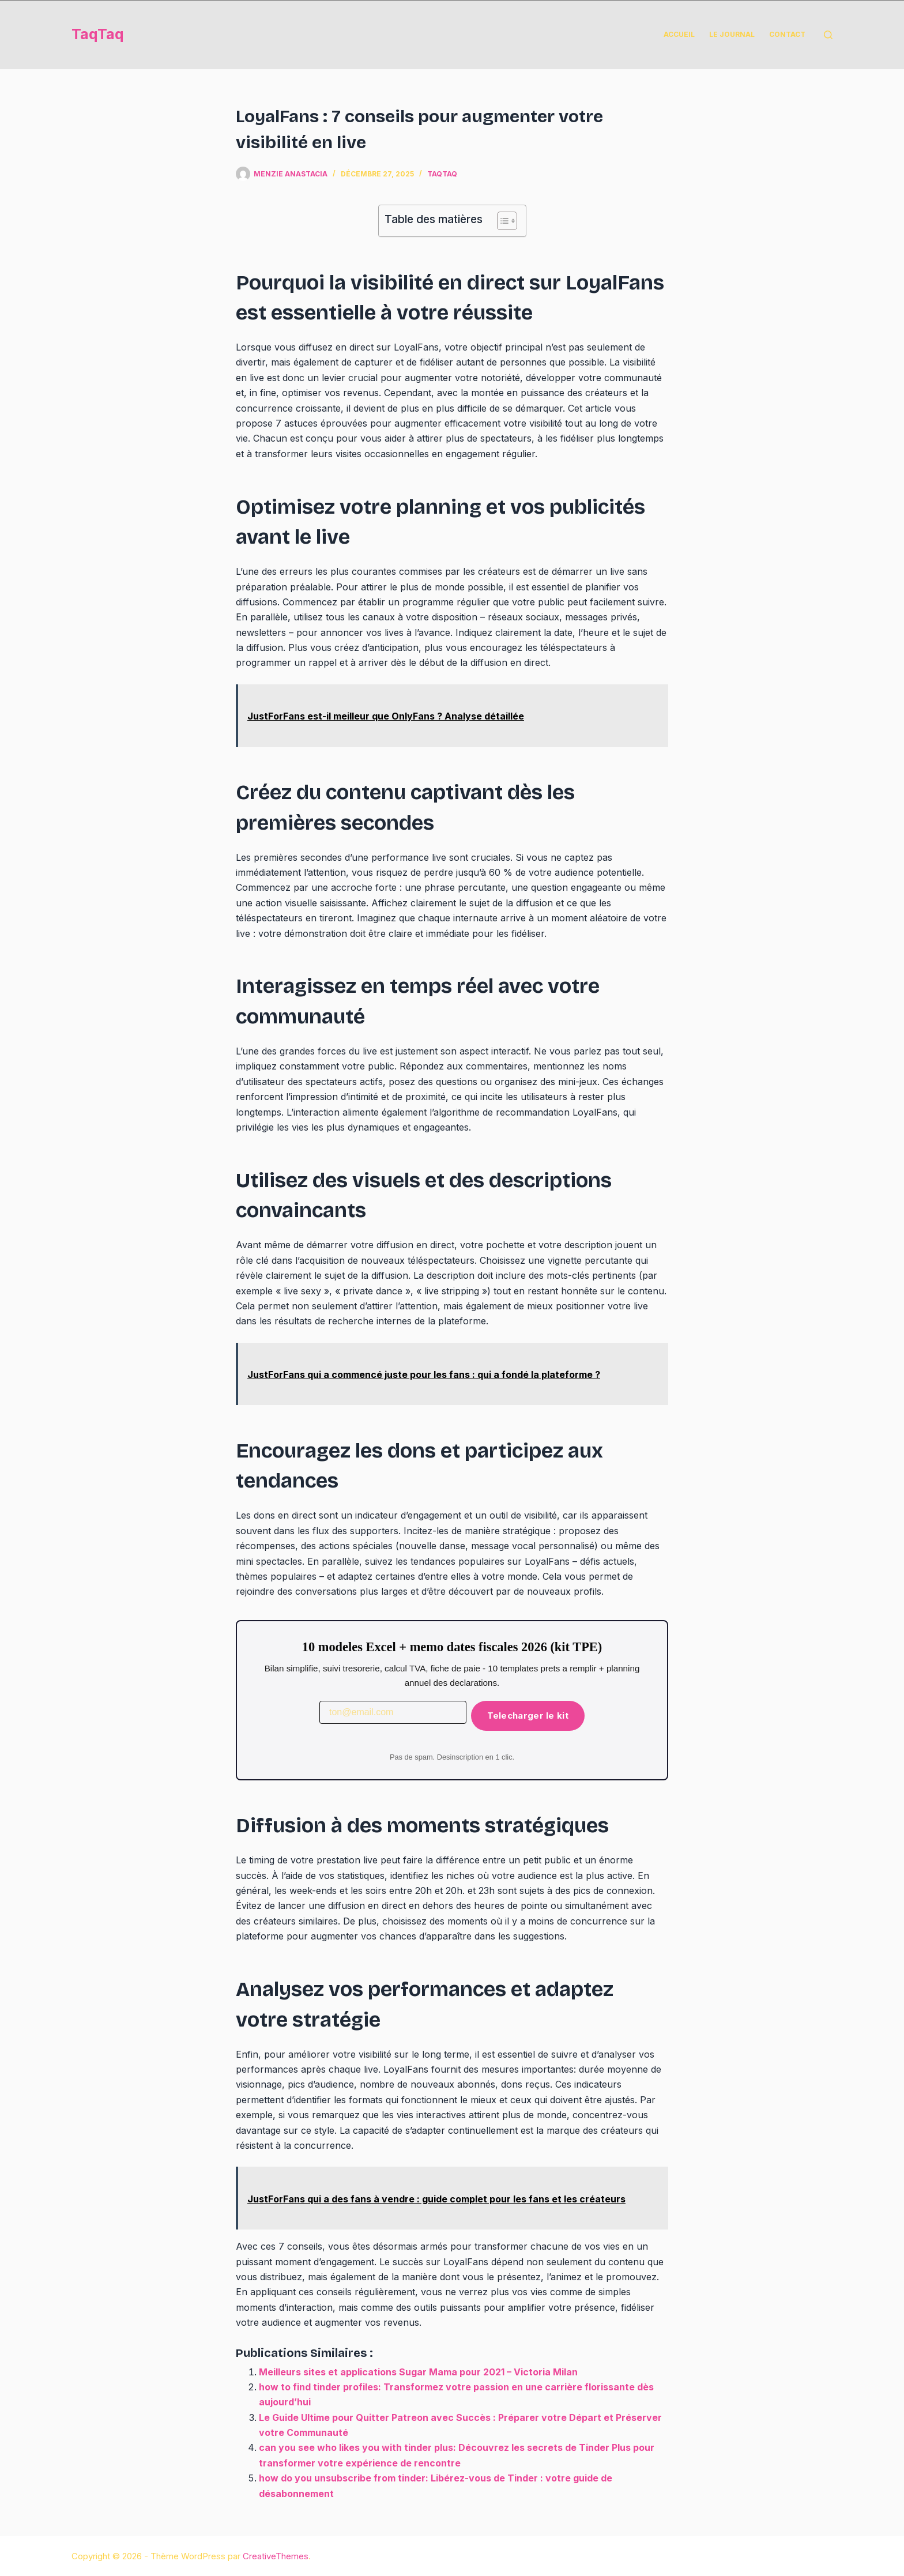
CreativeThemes (275, 2556)
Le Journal (732, 34)
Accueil (679, 34)
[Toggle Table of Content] (501, 221)
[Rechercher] (828, 35)
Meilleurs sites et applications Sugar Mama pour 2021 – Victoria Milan (418, 2372)
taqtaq (442, 174)
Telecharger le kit (527, 1715)
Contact (787, 34)
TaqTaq (97, 34)
